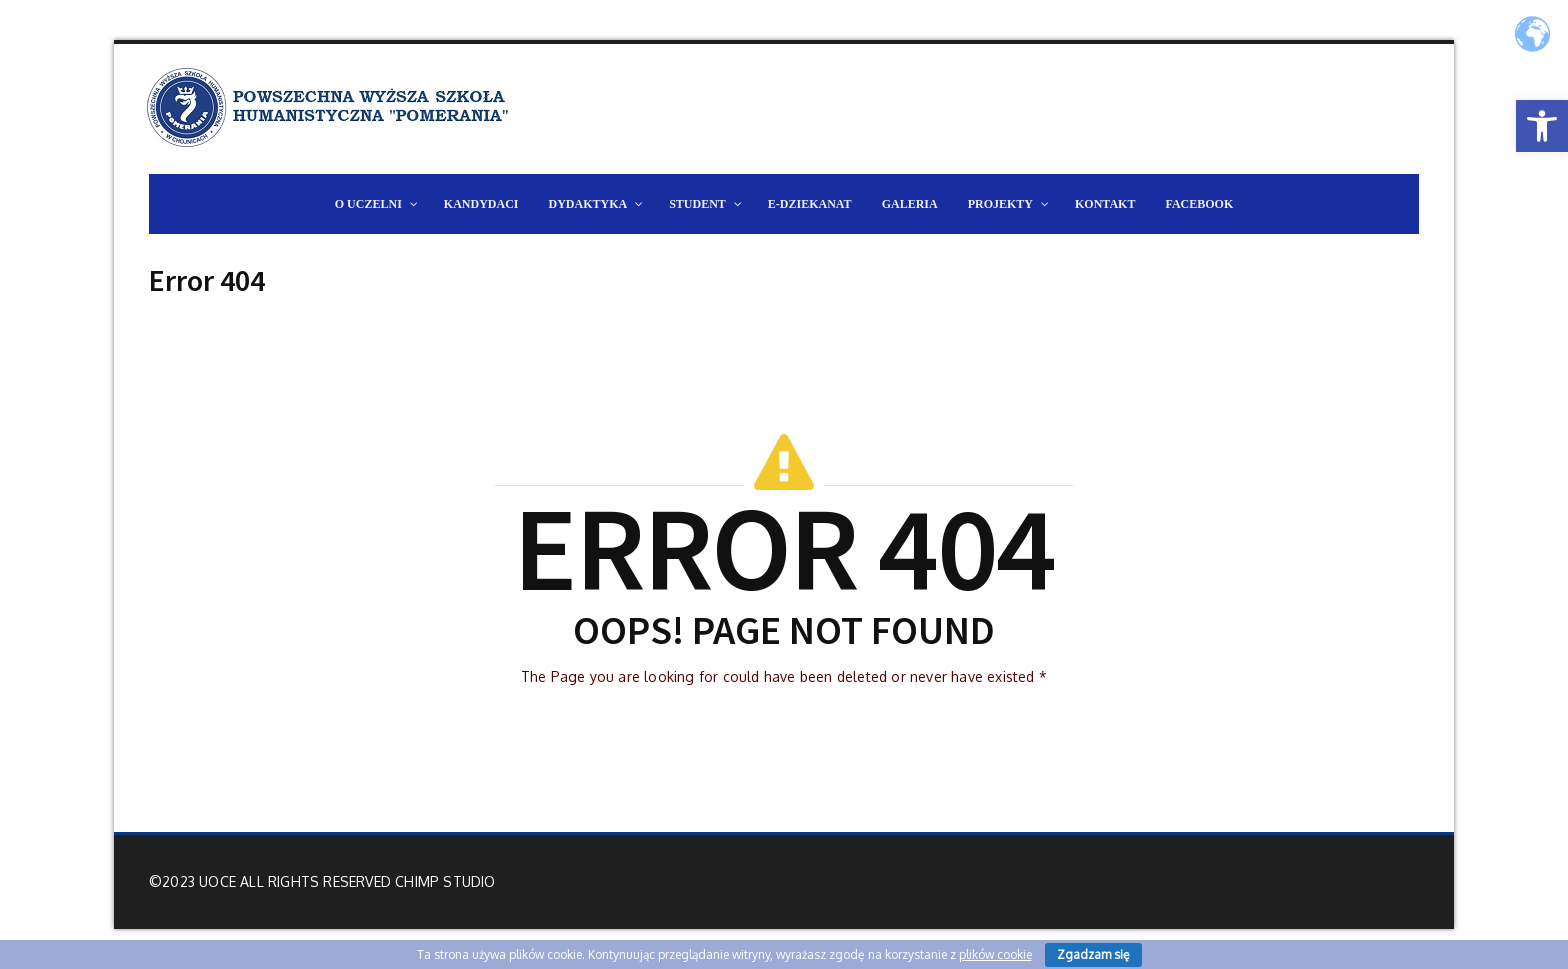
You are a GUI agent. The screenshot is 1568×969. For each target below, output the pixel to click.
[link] (1542, 126)
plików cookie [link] (995, 954)
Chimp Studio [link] (445, 881)
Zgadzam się (1093, 954)
